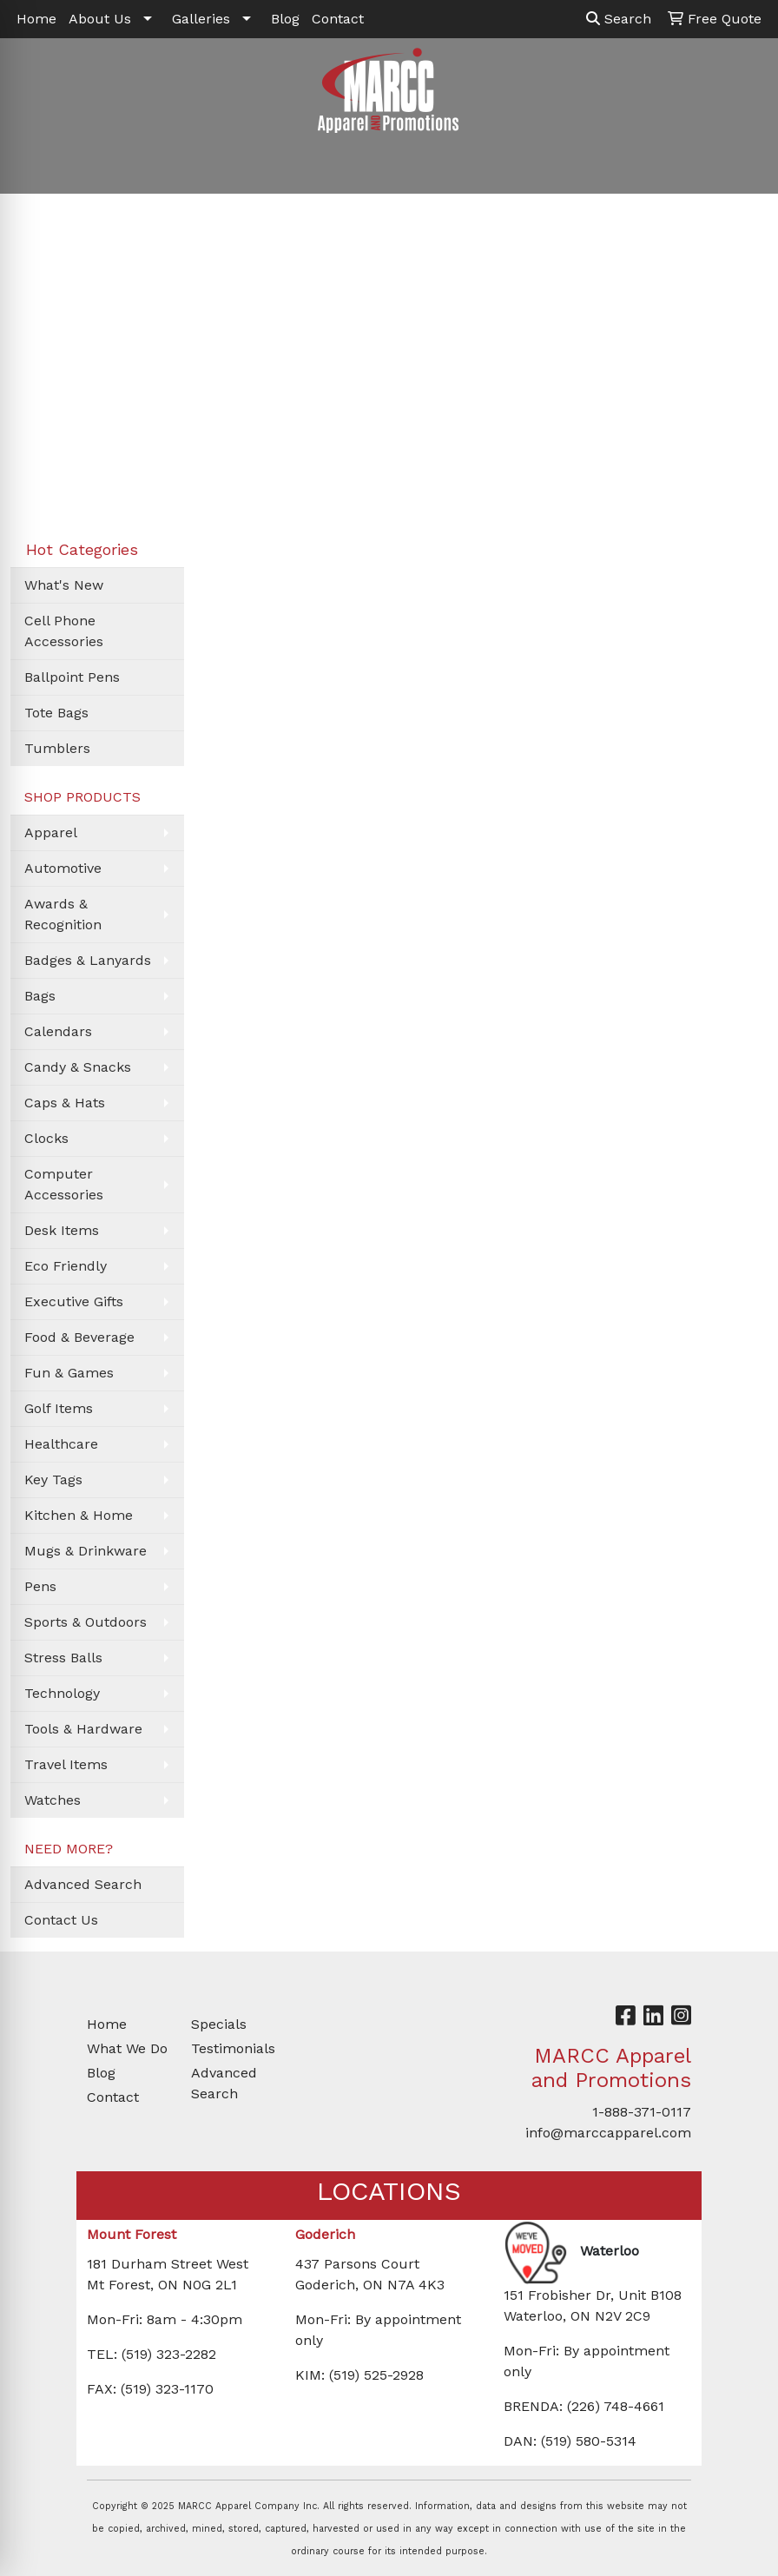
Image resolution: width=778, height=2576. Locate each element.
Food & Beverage (79, 1337)
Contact (338, 18)
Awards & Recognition (63, 914)
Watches (52, 1800)
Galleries (201, 18)
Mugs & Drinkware (85, 1550)
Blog (285, 18)
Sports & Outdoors (85, 1622)
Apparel (50, 832)
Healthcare (61, 1444)
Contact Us (61, 1920)
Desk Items (61, 1230)
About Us (100, 18)
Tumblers (57, 748)
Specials (219, 2024)
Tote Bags (56, 712)
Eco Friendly (65, 1266)
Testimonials (232, 2048)
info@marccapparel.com (608, 2132)
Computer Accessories (63, 1184)
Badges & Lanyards (87, 960)
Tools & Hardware (83, 1729)
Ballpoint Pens (72, 677)
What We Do (127, 2048)
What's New (63, 585)
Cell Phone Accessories (63, 631)
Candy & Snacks (77, 1067)
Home (36, 18)
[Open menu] (743, 168)
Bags (40, 995)
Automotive (63, 868)
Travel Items (66, 1764)
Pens (40, 1586)
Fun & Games (69, 1372)
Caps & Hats (64, 1102)
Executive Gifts (73, 1301)
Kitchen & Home (78, 1515)
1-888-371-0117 (641, 2112)
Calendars (58, 1031)
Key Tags (53, 1479)
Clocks (46, 1138)
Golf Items (58, 1408)
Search (618, 18)
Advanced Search (83, 1884)
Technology (62, 1693)
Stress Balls (63, 1657)
